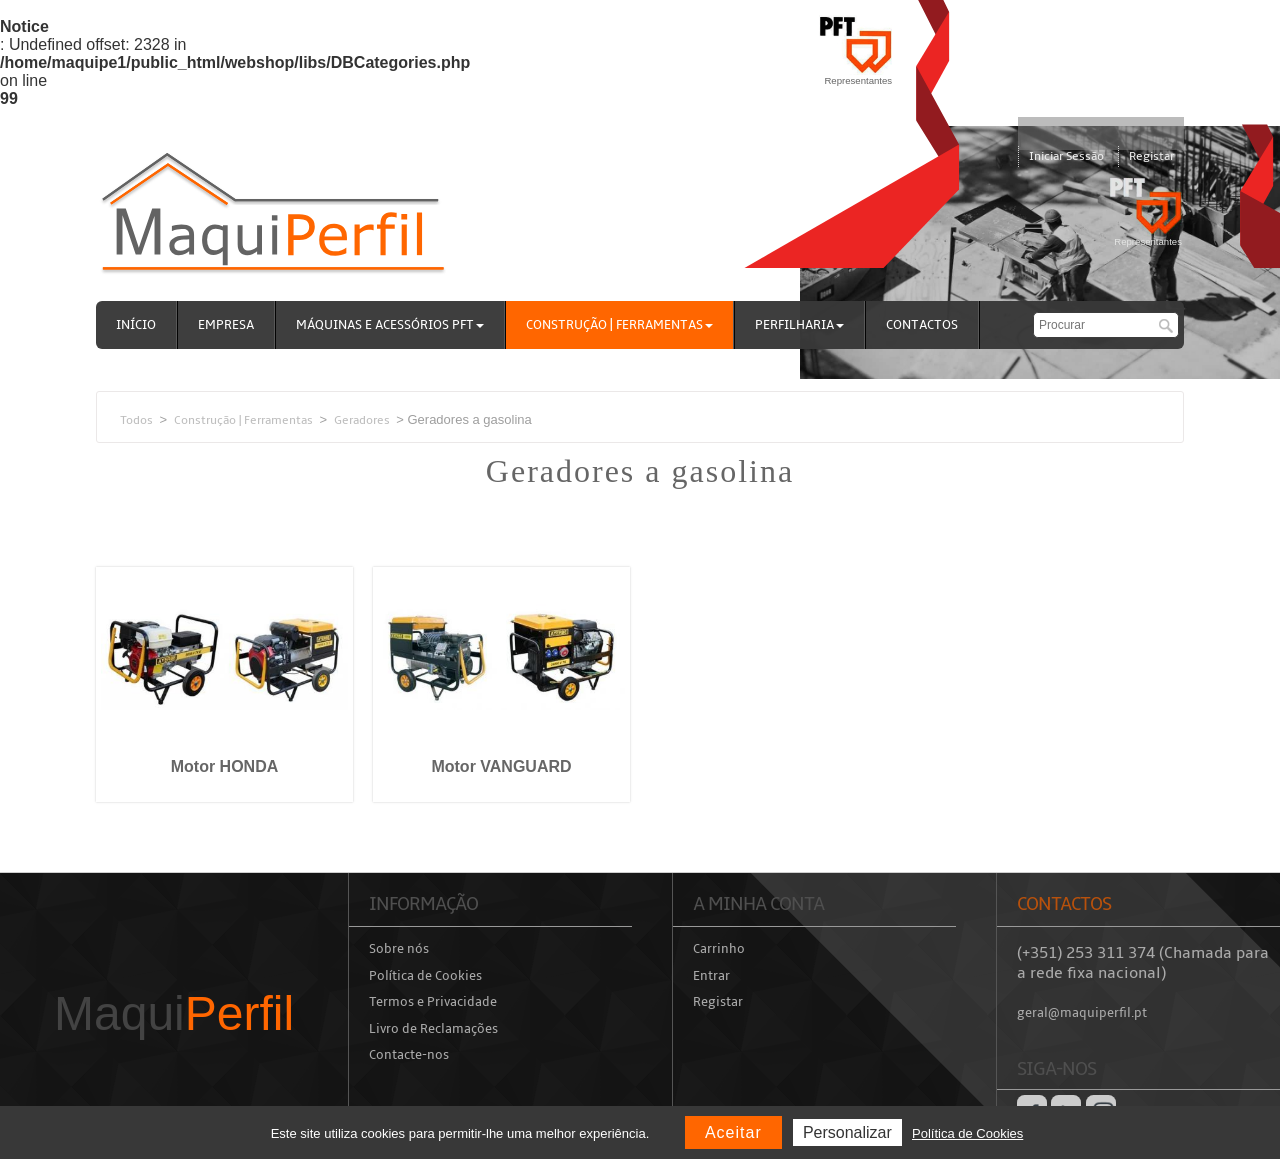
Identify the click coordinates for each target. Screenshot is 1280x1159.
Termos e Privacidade (433, 1002)
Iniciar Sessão (1066, 156)
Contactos (922, 325)
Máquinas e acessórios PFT (390, 325)
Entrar (711, 976)
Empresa (226, 325)
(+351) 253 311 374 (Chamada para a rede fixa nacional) (1143, 963)
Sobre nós (399, 949)
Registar (1151, 156)
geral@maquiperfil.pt (1082, 1013)
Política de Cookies (425, 976)
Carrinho (719, 949)
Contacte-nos (409, 1055)
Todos (136, 420)
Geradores (362, 420)
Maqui (174, 1013)
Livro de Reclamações (433, 1029)
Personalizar (847, 1132)
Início (136, 325)
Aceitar (733, 1132)
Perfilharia (799, 325)
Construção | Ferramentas (619, 325)
